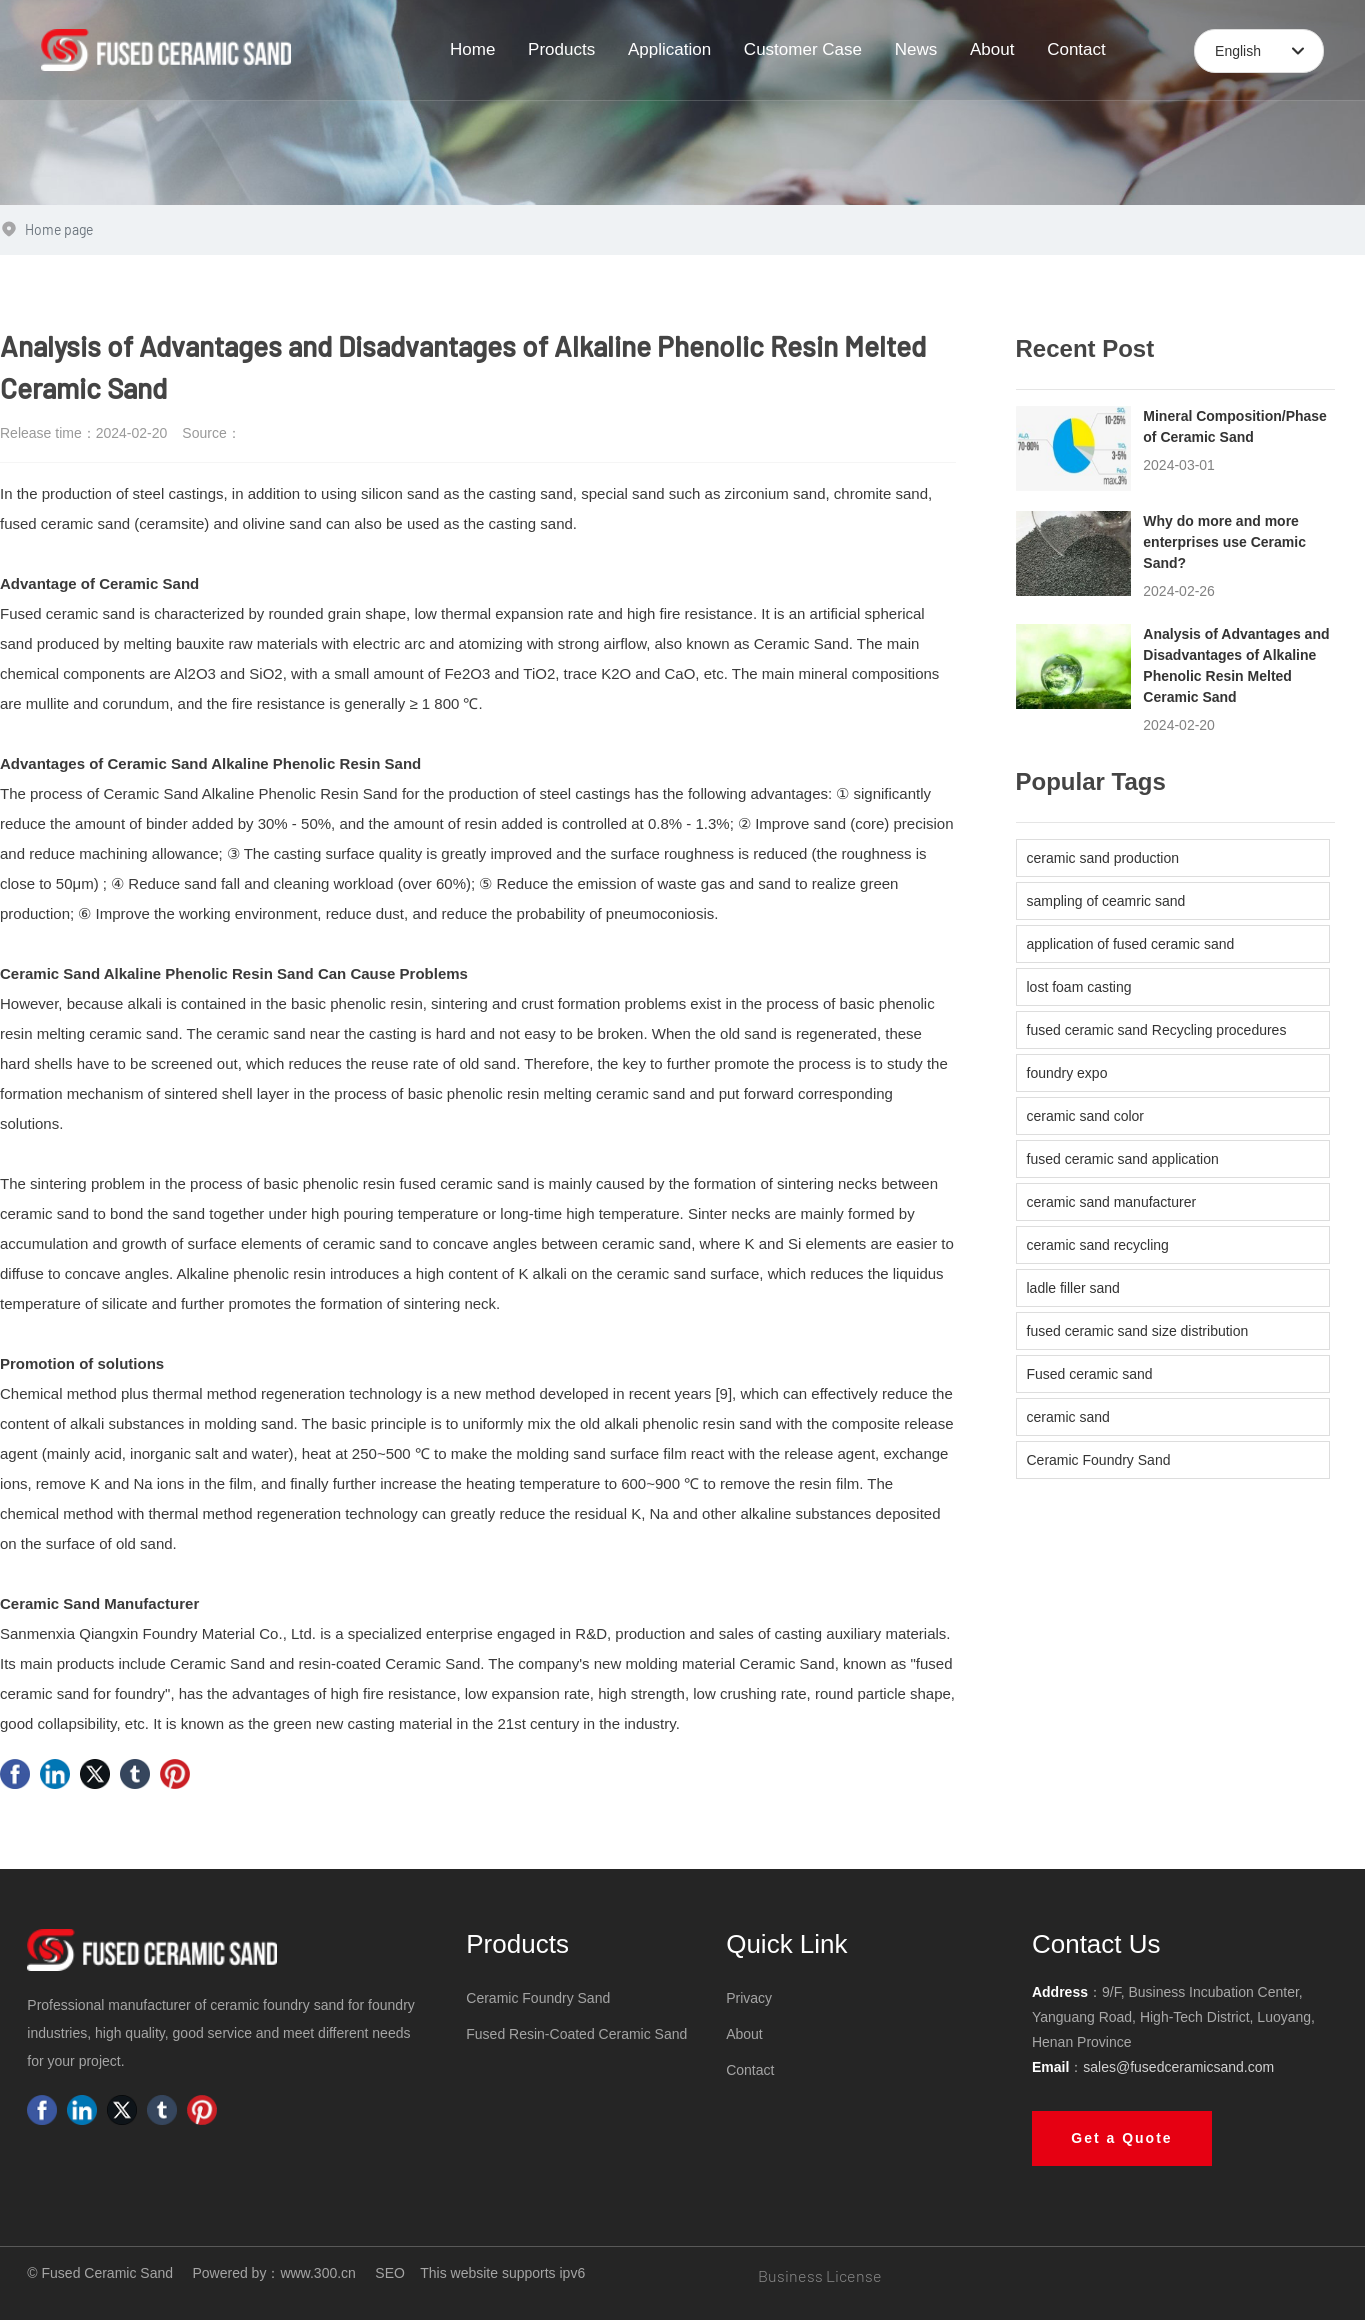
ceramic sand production (1103, 858)
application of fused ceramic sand (1131, 944)
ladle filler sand (1073, 1288)
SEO (390, 2273)
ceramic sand (1068, 1417)
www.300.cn (317, 2273)
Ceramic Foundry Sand (1099, 1460)
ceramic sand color (1086, 1116)
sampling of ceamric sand (1106, 901)
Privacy (749, 1998)
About (744, 2034)
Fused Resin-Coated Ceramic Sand (576, 2034)
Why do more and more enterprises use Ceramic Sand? (1224, 542)
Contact (750, 2070)
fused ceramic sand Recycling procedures (1157, 1030)
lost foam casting (1079, 987)
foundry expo (1067, 1073)
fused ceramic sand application (1123, 1159)
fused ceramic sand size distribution (1138, 1331)
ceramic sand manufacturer (1112, 1202)
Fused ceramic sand (1090, 1374)
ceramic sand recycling (1098, 1245)
